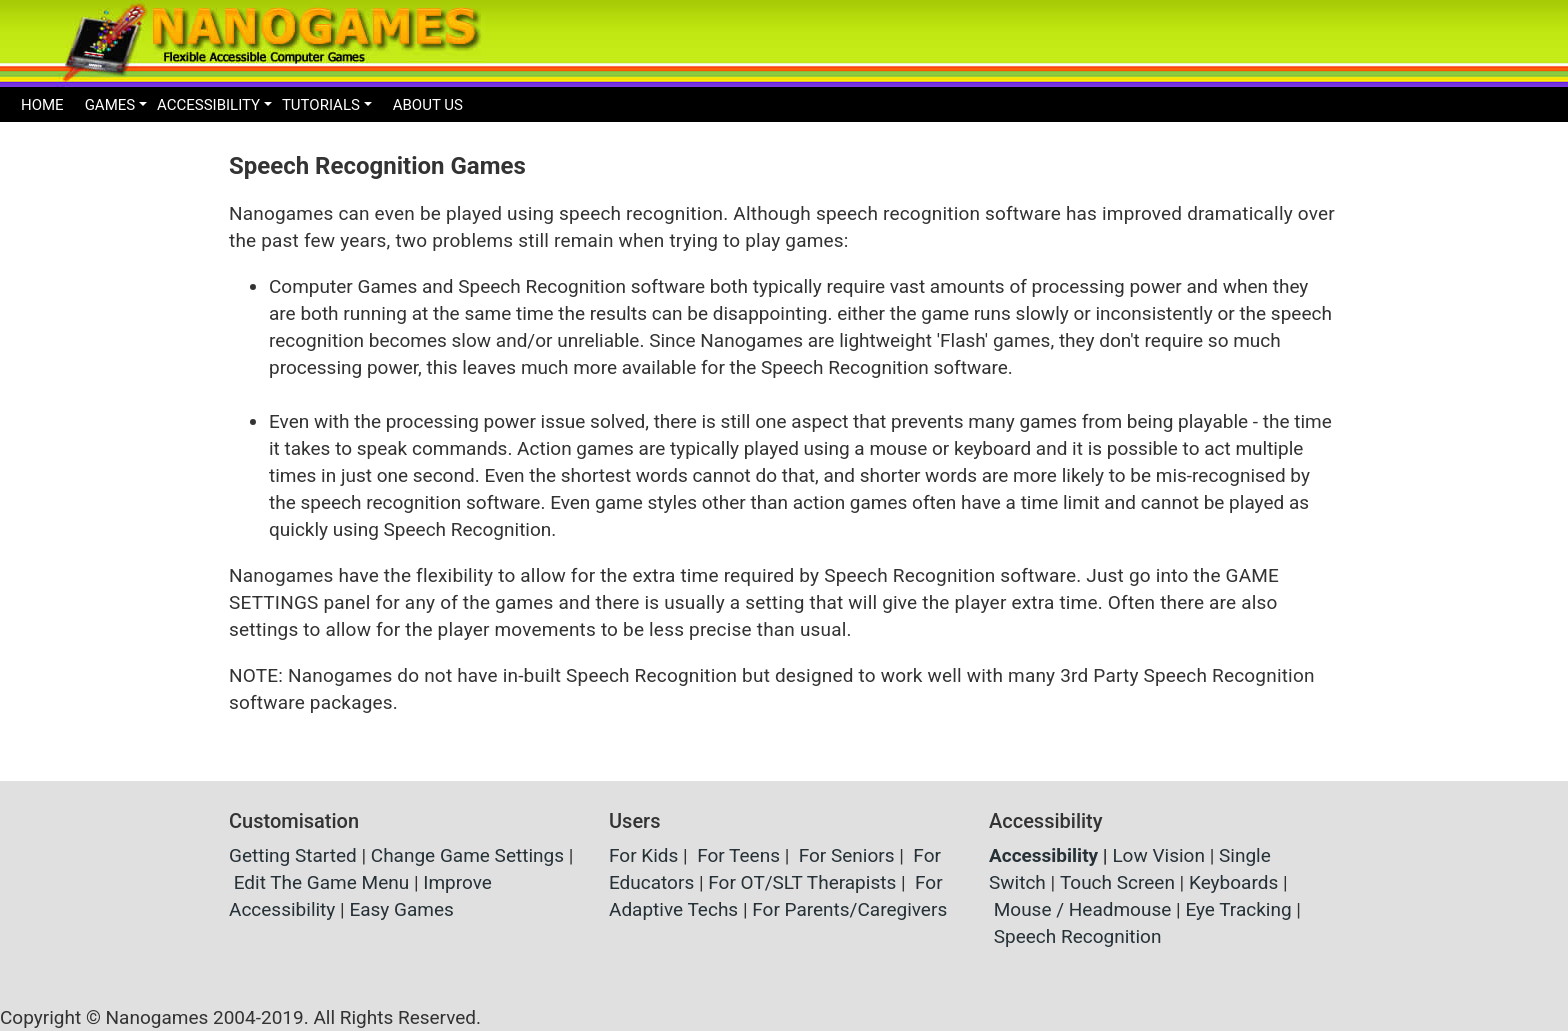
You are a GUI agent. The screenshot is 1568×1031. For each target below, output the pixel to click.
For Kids (643, 855)
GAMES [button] (110, 105)
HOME (42, 105)
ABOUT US (428, 105)
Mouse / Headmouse (1083, 909)
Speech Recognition (1078, 936)
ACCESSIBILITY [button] (208, 105)
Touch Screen (1117, 882)
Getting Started (293, 855)
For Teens (738, 855)
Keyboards (1233, 882)
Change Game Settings (467, 855)
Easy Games (401, 909)
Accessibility (1043, 855)
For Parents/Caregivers (849, 909)
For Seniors (847, 855)
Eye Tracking (1238, 909)
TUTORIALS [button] (321, 105)
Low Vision (1158, 855)
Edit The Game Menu (321, 882)
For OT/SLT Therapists (802, 882)
